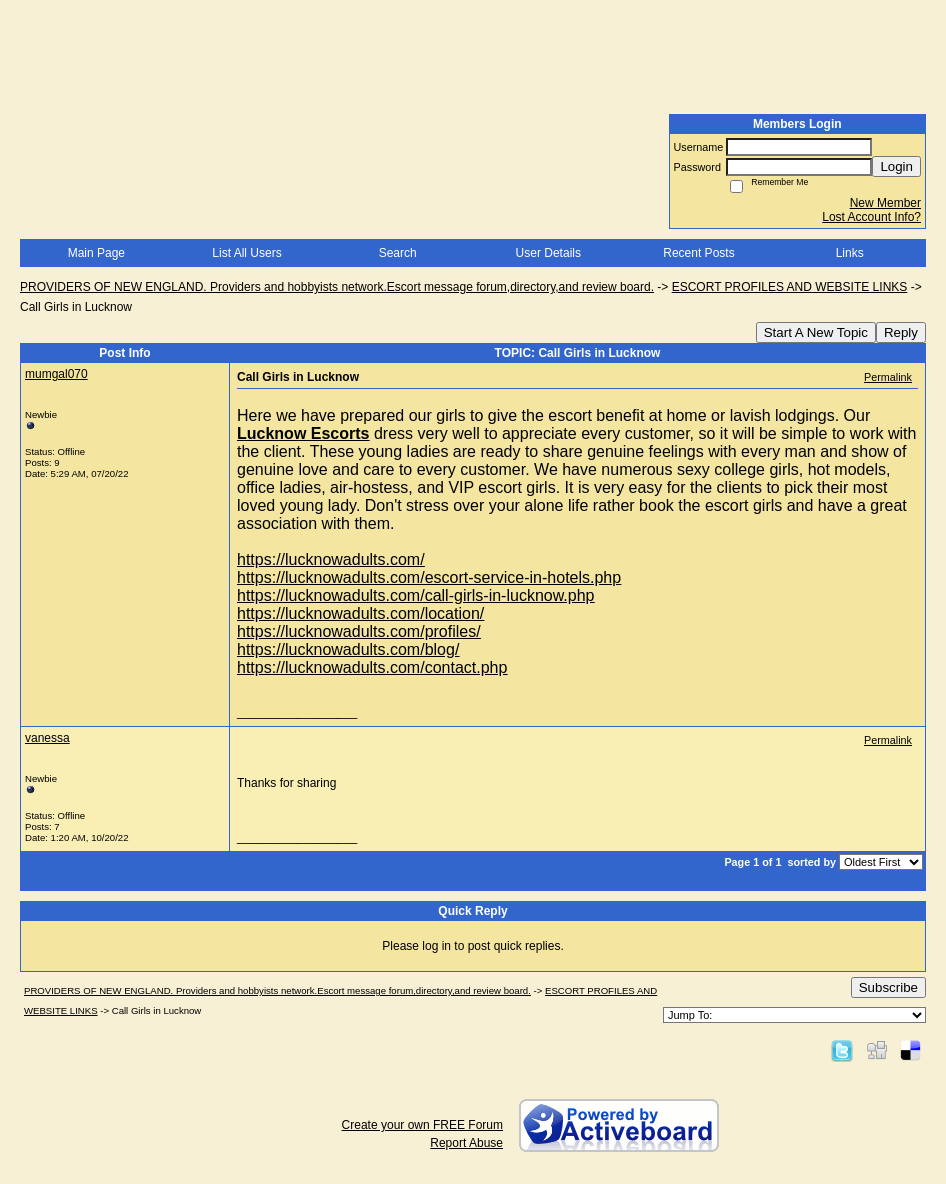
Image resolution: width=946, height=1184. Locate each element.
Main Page (96, 253)
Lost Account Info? (871, 217)
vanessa (47, 738)
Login (896, 166)
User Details (548, 253)
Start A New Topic (816, 332)
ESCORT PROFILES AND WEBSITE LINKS (790, 287)
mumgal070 (56, 374)
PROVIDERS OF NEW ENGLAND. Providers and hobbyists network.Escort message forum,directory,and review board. (337, 287)
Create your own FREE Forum (422, 1125)
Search (398, 253)
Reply (901, 332)
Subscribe (888, 987)
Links (850, 253)
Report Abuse (466, 1143)
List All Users (246, 253)
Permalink (888, 377)
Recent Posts (698, 253)
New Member (885, 203)
